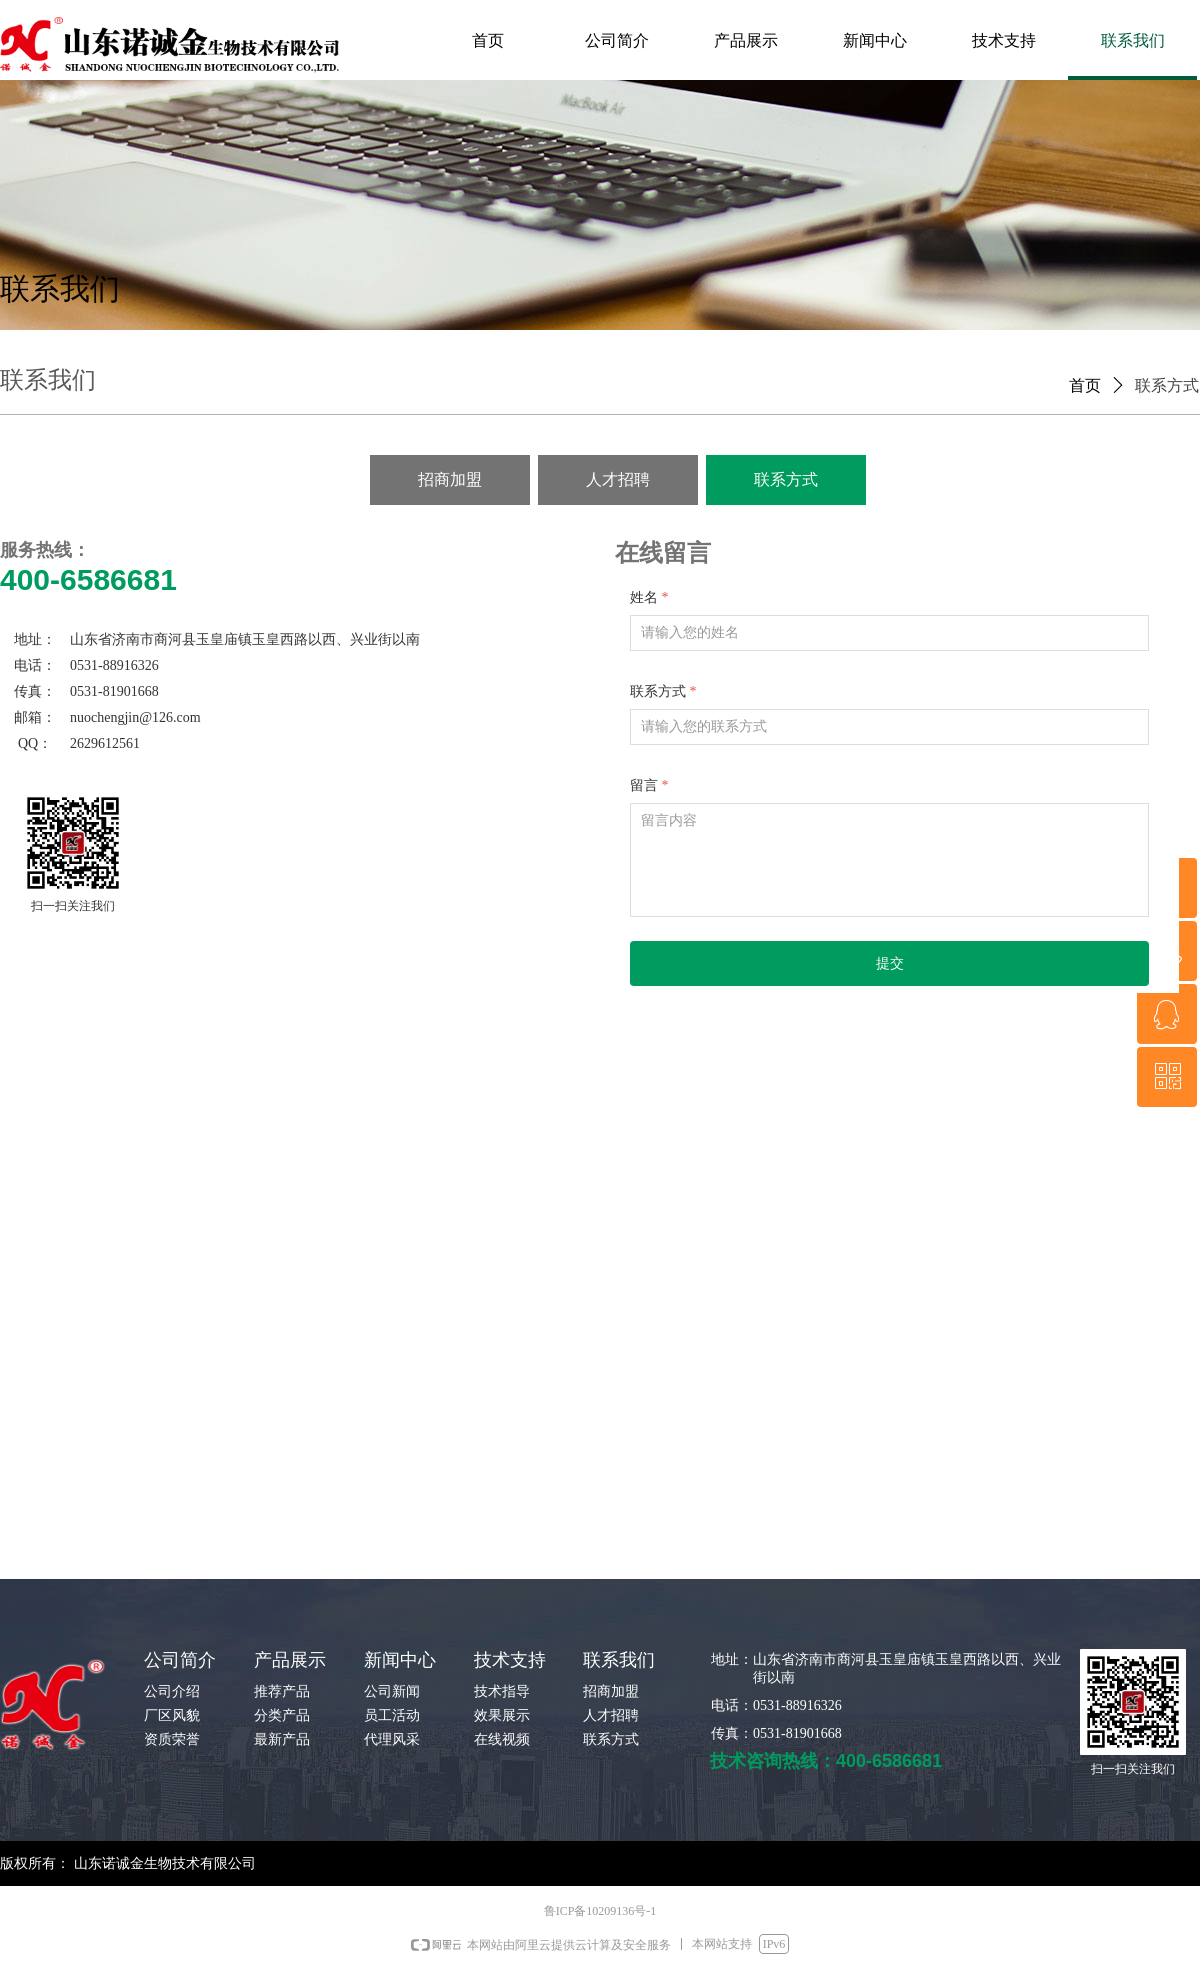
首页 (1085, 385)
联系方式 (1167, 385)
